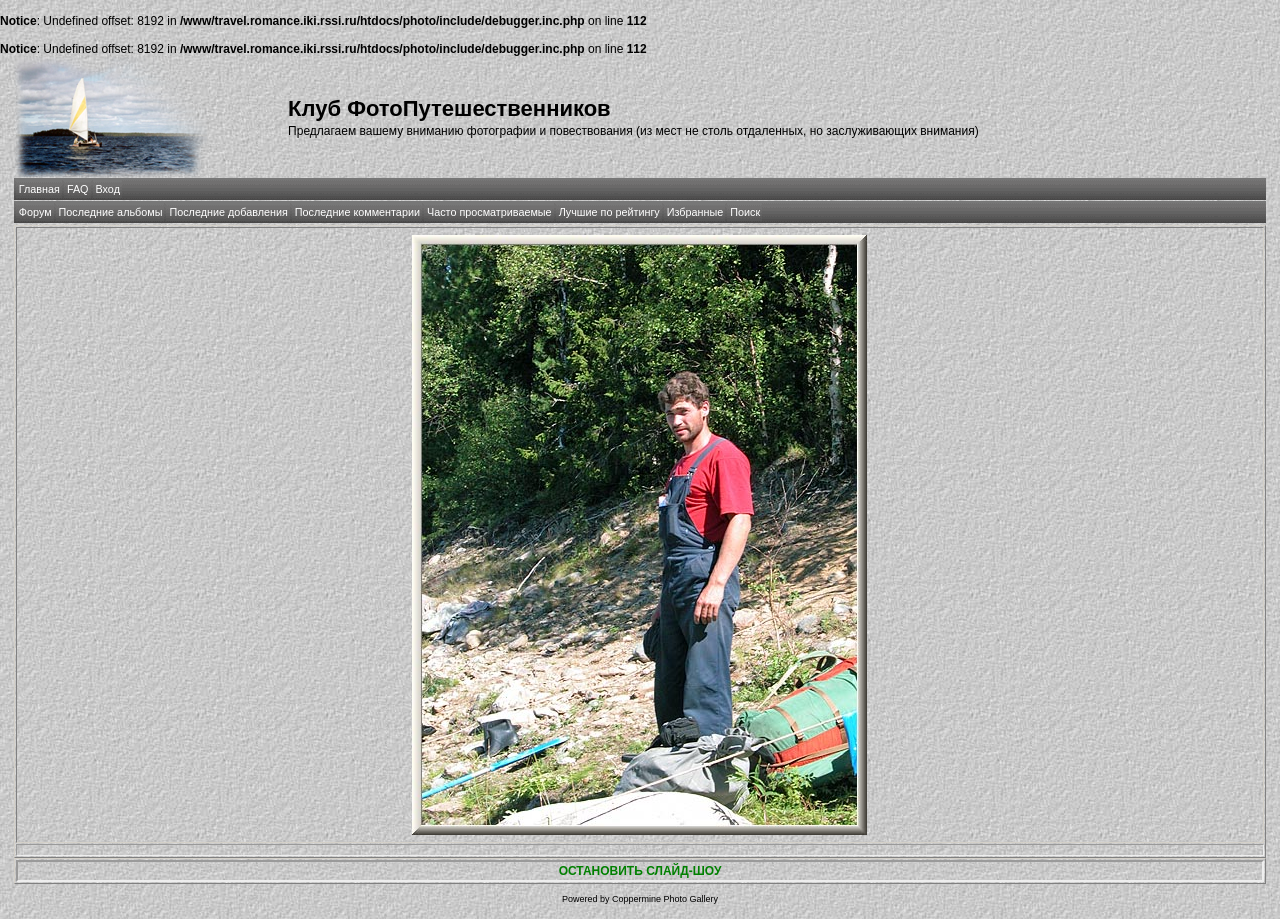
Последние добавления (228, 212)
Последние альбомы (111, 212)
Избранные (695, 212)
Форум (35, 212)
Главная (39, 189)
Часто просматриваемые (489, 212)
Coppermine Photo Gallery (665, 899)
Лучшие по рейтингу (609, 212)
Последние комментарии (357, 212)
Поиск (745, 212)
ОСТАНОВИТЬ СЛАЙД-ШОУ (640, 871)
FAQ (78, 189)
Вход (108, 189)
